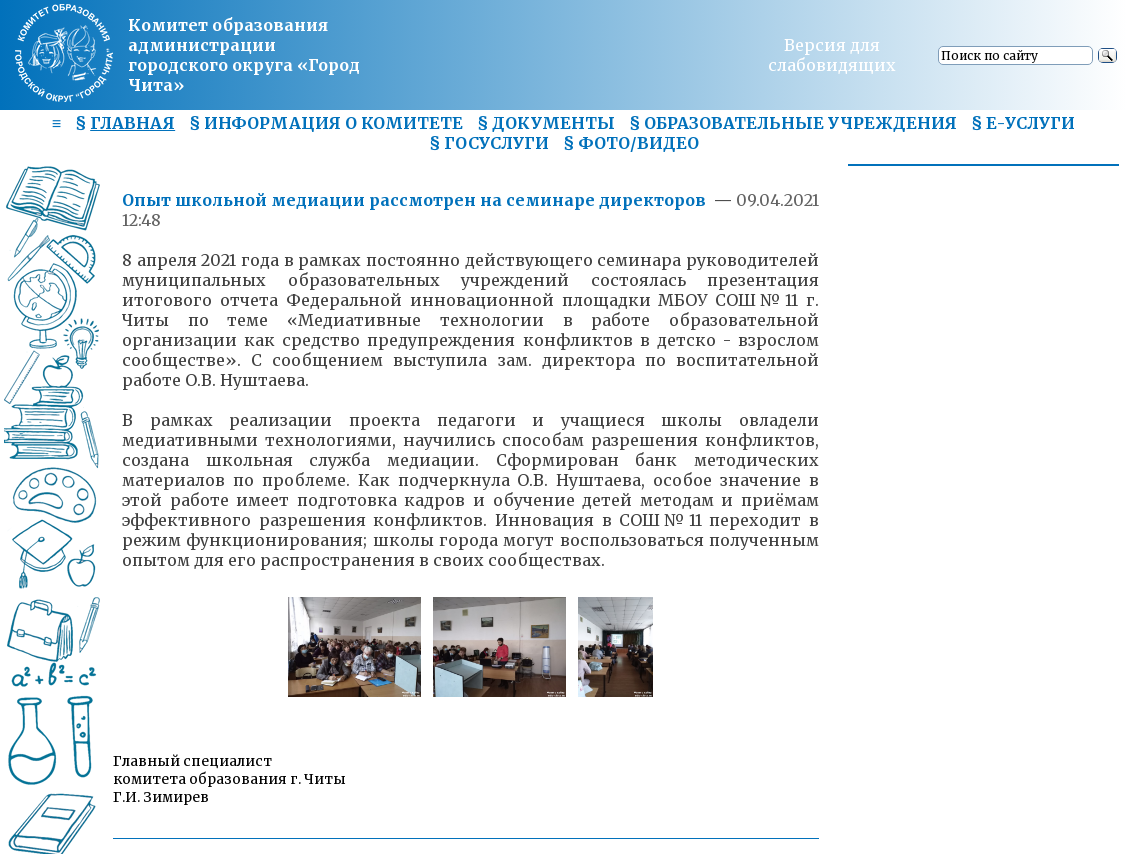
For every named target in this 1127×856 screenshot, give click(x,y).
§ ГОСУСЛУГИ (489, 143)
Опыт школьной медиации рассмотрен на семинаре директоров (416, 200)
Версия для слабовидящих (832, 55)
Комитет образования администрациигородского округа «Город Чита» (244, 55)
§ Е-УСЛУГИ (1023, 123)
